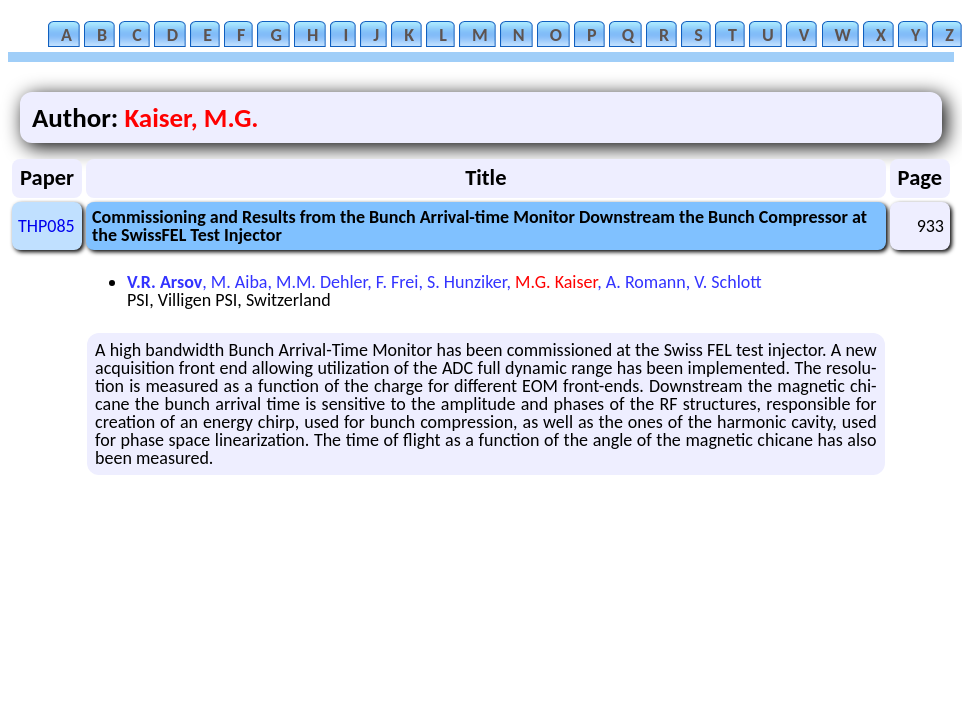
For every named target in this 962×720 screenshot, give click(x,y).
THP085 (46, 226)
